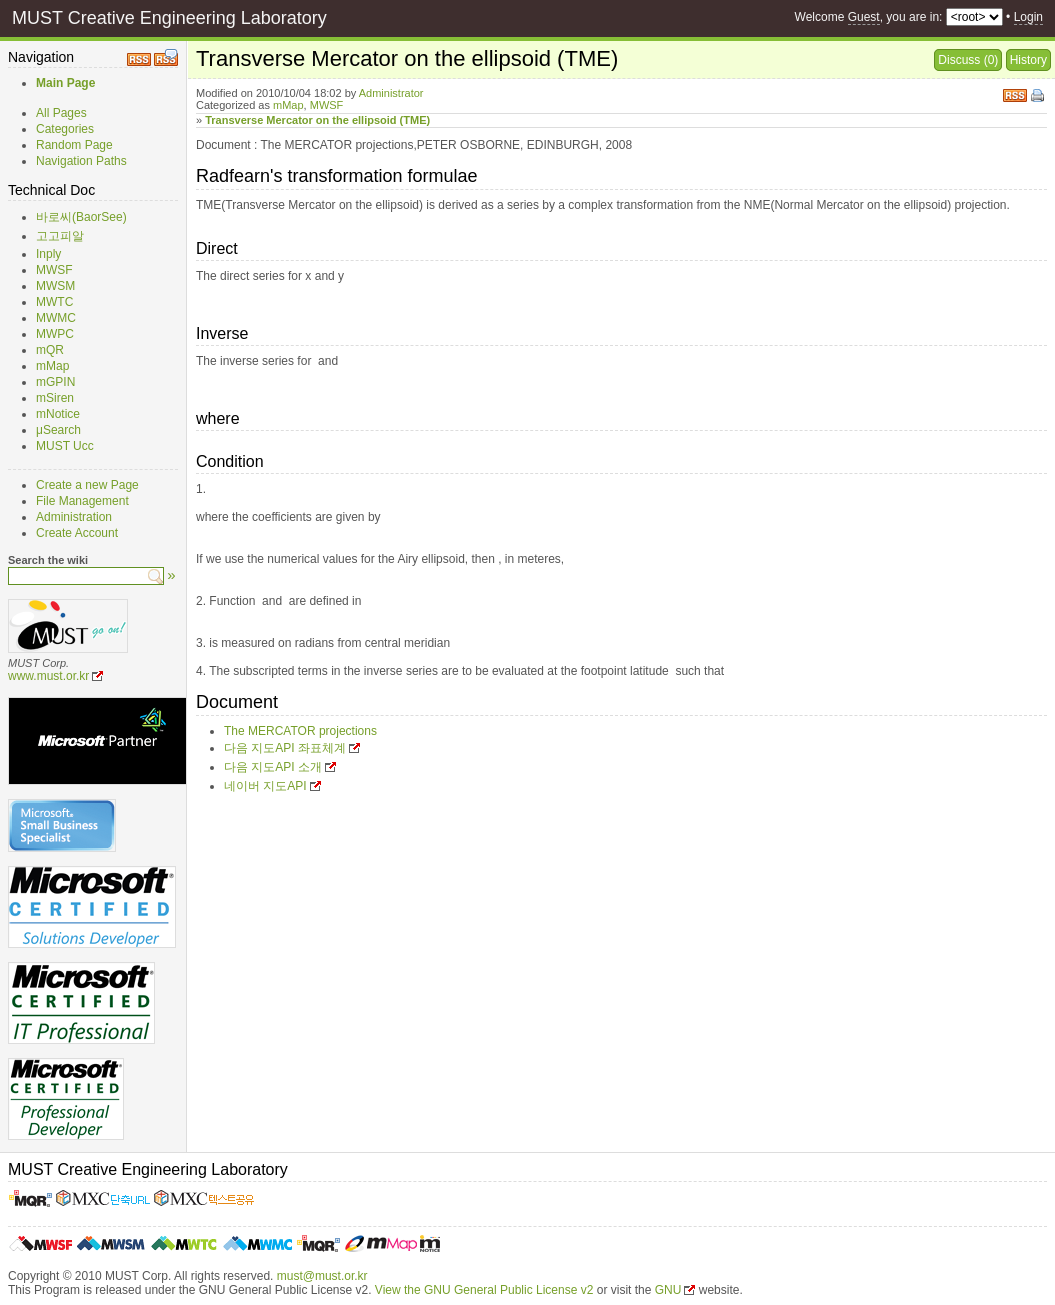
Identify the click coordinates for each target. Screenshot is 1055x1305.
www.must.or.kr (48, 676)
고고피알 (60, 236)
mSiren (55, 398)
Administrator (391, 93)
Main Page (65, 83)
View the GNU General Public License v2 (484, 1290)
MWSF (54, 270)
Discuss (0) (968, 60)
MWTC (54, 302)
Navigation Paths (81, 161)
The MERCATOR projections (300, 731)
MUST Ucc (65, 446)
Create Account (77, 533)
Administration (74, 517)
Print (1039, 97)
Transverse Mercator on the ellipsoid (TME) (317, 120)
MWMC (56, 318)
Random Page (74, 145)
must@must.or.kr (322, 1276)
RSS (1015, 93)
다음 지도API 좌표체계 (285, 748)
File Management (82, 501)
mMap (52, 366)
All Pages (61, 113)
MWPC (55, 334)
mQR (50, 350)
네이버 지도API (265, 786)
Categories (65, 129)
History (1028, 60)
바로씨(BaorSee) (81, 217)
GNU (668, 1290)
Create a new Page (87, 485)
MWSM (55, 286)
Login (1028, 17)
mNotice (58, 414)
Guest (864, 17)
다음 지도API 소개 (273, 767)
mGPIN (55, 382)
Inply (48, 254)
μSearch (58, 430)
